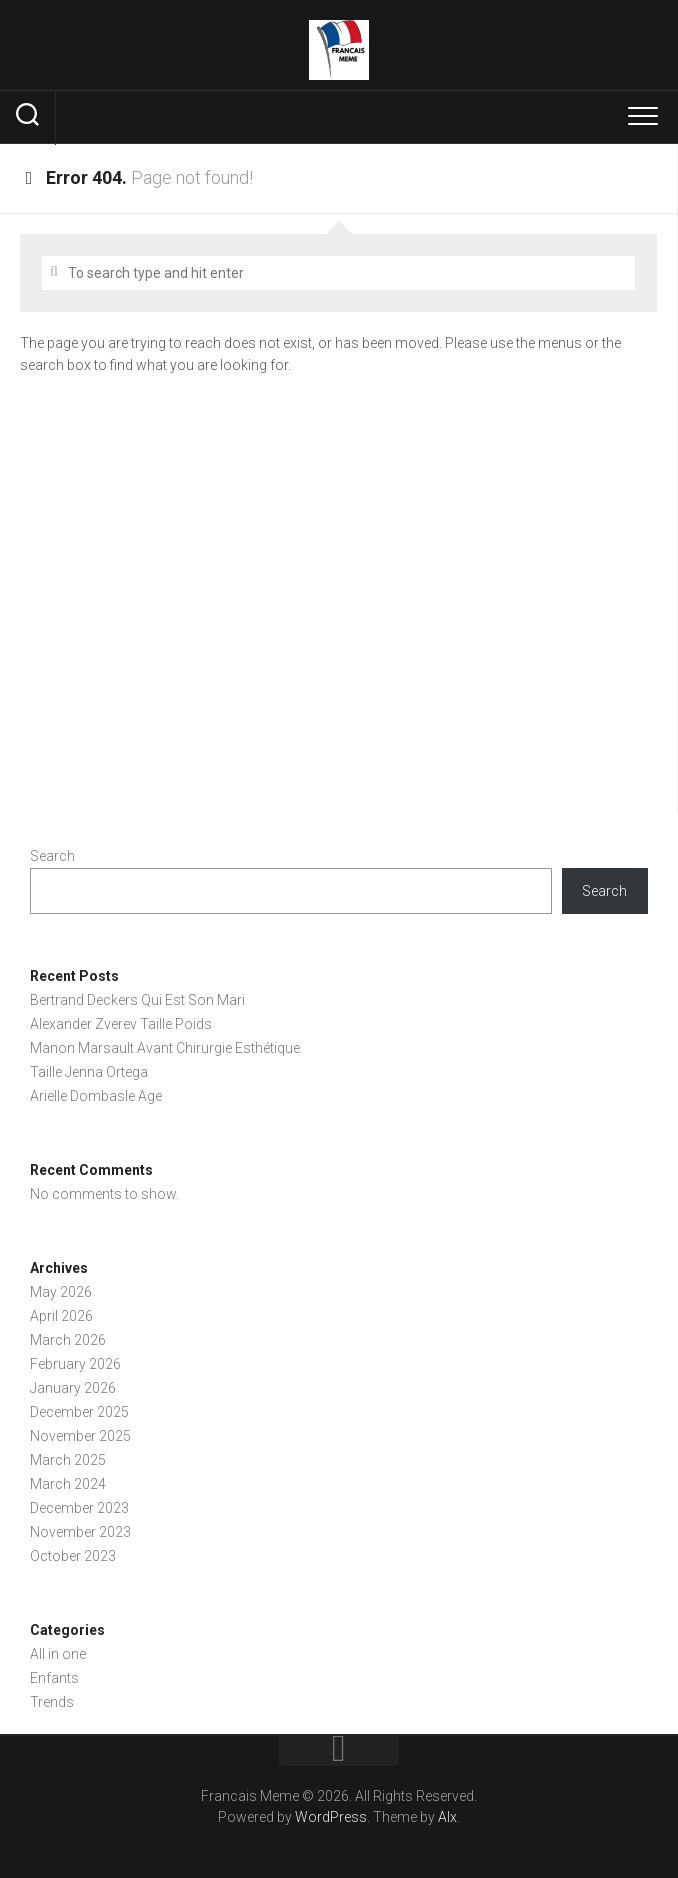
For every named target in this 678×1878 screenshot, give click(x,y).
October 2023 (73, 1556)
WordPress (331, 1817)
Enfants (54, 1678)
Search (52, 856)
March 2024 (68, 1484)
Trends (52, 1702)
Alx (447, 1817)
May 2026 (61, 1292)
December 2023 (79, 1508)
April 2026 (61, 1316)
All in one (58, 1654)
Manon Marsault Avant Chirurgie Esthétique (165, 1048)
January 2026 (73, 1388)
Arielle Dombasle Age (96, 1096)
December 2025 (79, 1412)
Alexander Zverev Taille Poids (121, 1024)
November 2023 (80, 1532)
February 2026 (75, 1364)
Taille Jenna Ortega (89, 1072)
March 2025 (68, 1460)
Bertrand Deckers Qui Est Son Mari (137, 1000)
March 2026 (68, 1340)
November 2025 (80, 1436)
